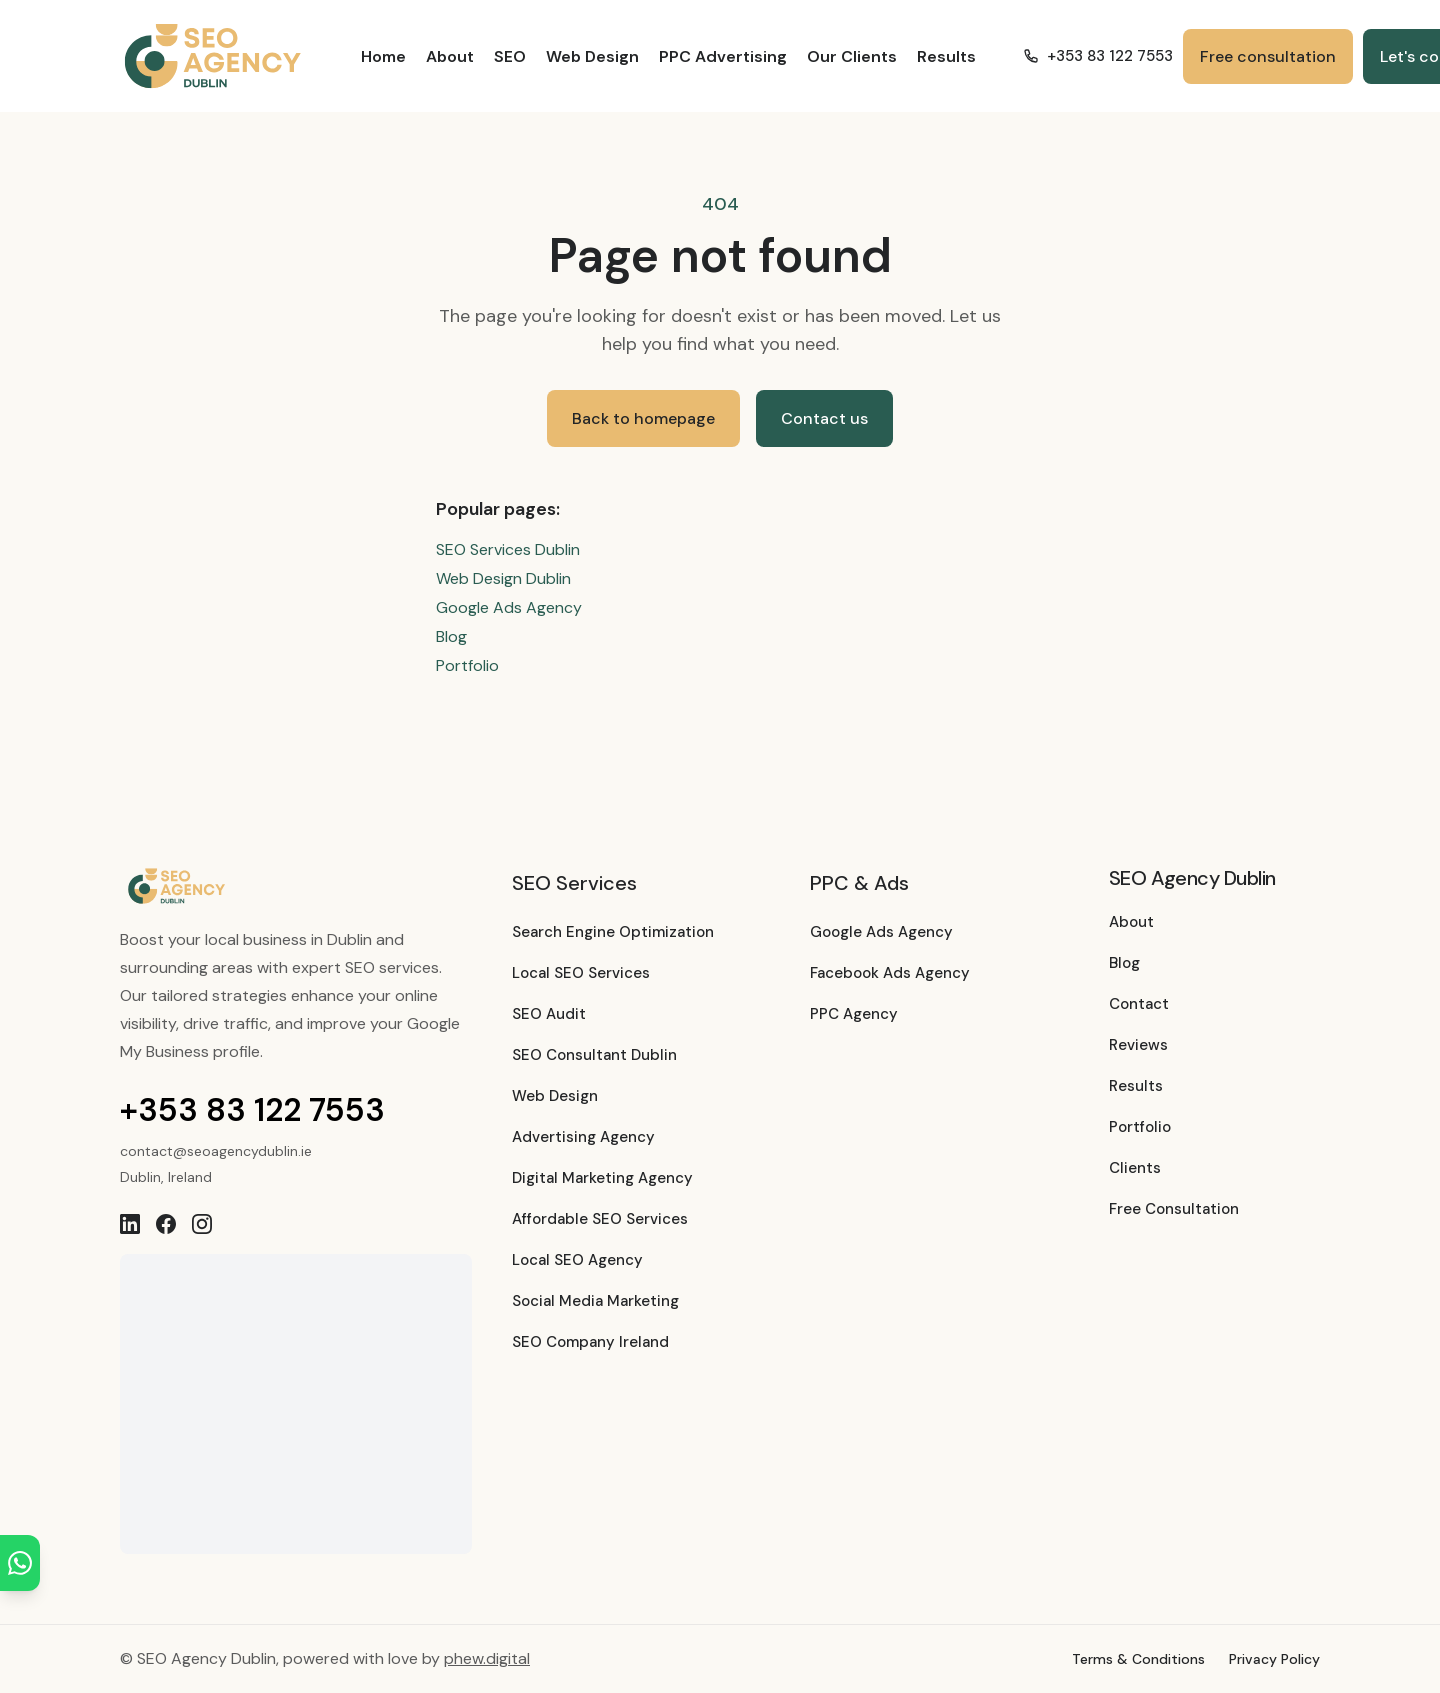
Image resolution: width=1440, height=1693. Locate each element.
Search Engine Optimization (613, 932)
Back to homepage (643, 418)
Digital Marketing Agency (602, 1178)
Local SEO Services (581, 973)
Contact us (824, 418)
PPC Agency (854, 1014)
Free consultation (1268, 56)
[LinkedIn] (130, 1224)
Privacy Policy (1274, 1659)
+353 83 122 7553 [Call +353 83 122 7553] (1098, 56)
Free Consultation (1174, 1209)
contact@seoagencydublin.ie (216, 1151)
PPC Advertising (723, 56)
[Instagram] (202, 1224)
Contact (1139, 1004)
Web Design (592, 56)
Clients (1135, 1168)
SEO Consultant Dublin (594, 1055)
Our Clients (852, 56)
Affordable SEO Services (600, 1219)
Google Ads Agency (509, 607)
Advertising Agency (583, 1137)
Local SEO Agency (577, 1260)
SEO (510, 56)
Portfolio (467, 665)
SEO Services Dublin (508, 549)
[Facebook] (166, 1224)
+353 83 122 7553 (252, 1110)
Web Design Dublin (503, 578)
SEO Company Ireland (590, 1342)
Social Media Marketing (595, 1301)
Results (946, 56)
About (450, 56)
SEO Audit (549, 1014)
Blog (451, 636)
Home (383, 56)
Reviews (1138, 1045)
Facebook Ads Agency (890, 973)
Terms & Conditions (1138, 1659)
